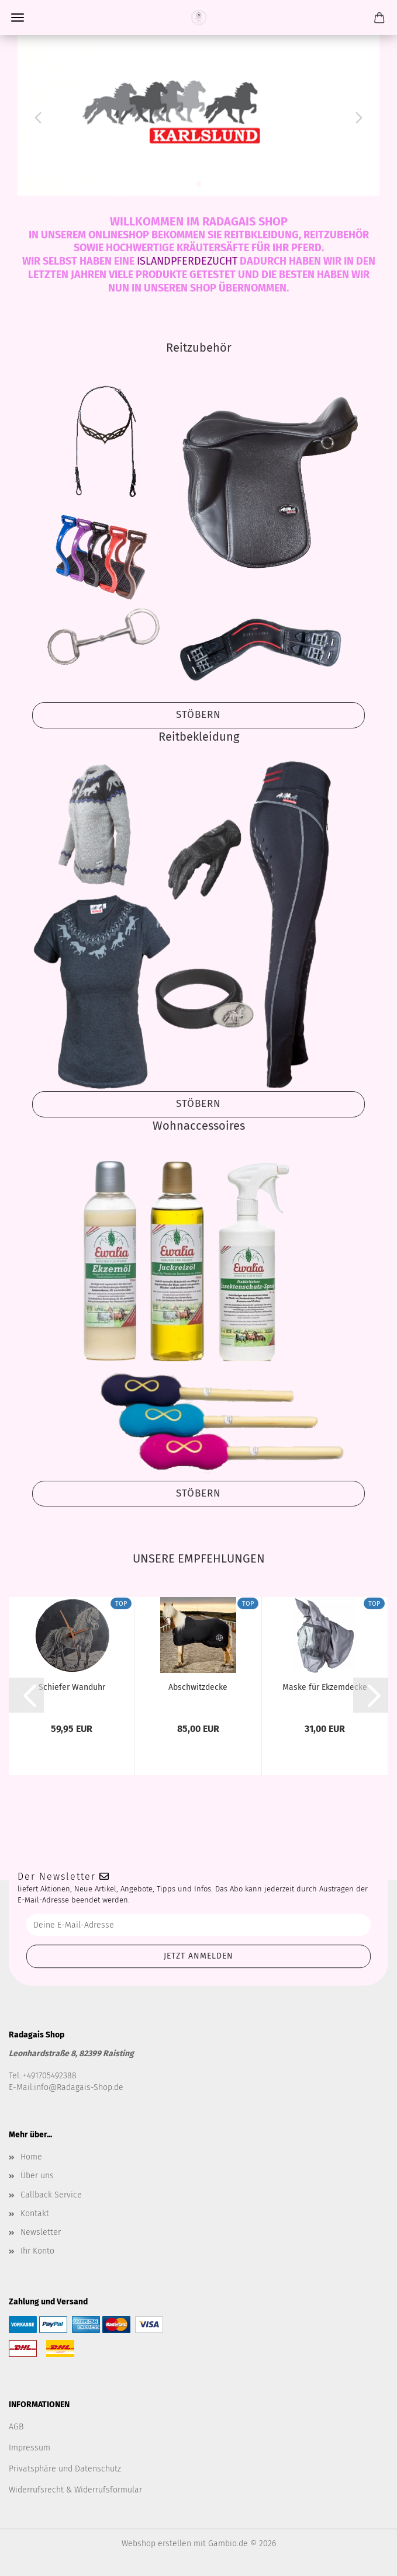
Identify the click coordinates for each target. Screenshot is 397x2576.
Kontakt (34, 2214)
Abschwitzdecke (197, 1687)
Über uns (37, 2176)
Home (31, 2157)
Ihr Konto (37, 2251)
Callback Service (51, 2195)
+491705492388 (50, 2076)
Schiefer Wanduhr (72, 1687)
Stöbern (198, 715)
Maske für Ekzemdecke (324, 1687)
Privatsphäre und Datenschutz (65, 2469)
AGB (16, 2427)
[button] (35, 115)
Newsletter (40, 2232)
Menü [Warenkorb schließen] (17, 17)
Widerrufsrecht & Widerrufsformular (75, 2490)
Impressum (29, 2448)
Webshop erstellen (156, 2544)
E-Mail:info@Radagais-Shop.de (66, 2087)
